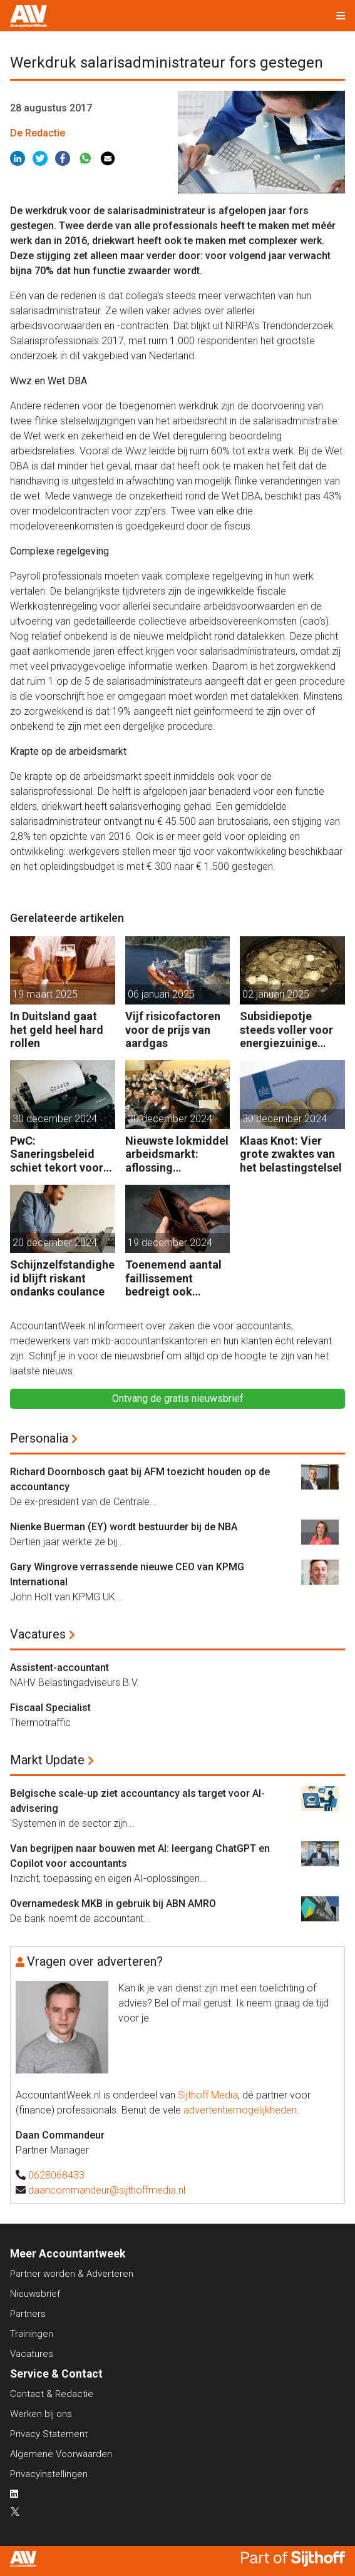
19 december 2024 (170, 1243)
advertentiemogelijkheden (240, 2110)
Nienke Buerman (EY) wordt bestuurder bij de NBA (123, 1527)
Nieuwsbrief (35, 2293)
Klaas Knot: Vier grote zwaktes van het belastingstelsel (291, 1154)
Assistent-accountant (59, 1668)
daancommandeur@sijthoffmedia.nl (106, 2190)
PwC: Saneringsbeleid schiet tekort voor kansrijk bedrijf (56, 1154)
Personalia (39, 1438)
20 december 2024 (55, 1243)
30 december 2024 (55, 1119)
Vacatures (38, 1634)
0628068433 (56, 2175)
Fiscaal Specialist (50, 1708)
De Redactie (37, 133)
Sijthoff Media (208, 2095)
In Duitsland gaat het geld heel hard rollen (56, 1029)
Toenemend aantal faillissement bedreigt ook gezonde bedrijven (173, 1278)
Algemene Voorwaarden (61, 2454)
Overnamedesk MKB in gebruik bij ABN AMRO (113, 1903)
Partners (28, 2313)
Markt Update (47, 1759)
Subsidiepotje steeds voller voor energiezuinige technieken (286, 1029)
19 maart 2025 (45, 994)
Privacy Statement (49, 2434)
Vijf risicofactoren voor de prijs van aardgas (172, 1029)
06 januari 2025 (161, 994)
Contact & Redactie (51, 2394)
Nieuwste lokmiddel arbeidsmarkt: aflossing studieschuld (177, 1154)
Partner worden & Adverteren (71, 2273)
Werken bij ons (41, 2414)
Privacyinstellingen (49, 2474)
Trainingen (31, 2333)
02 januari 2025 (275, 994)
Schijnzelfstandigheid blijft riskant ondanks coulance (62, 1278)
